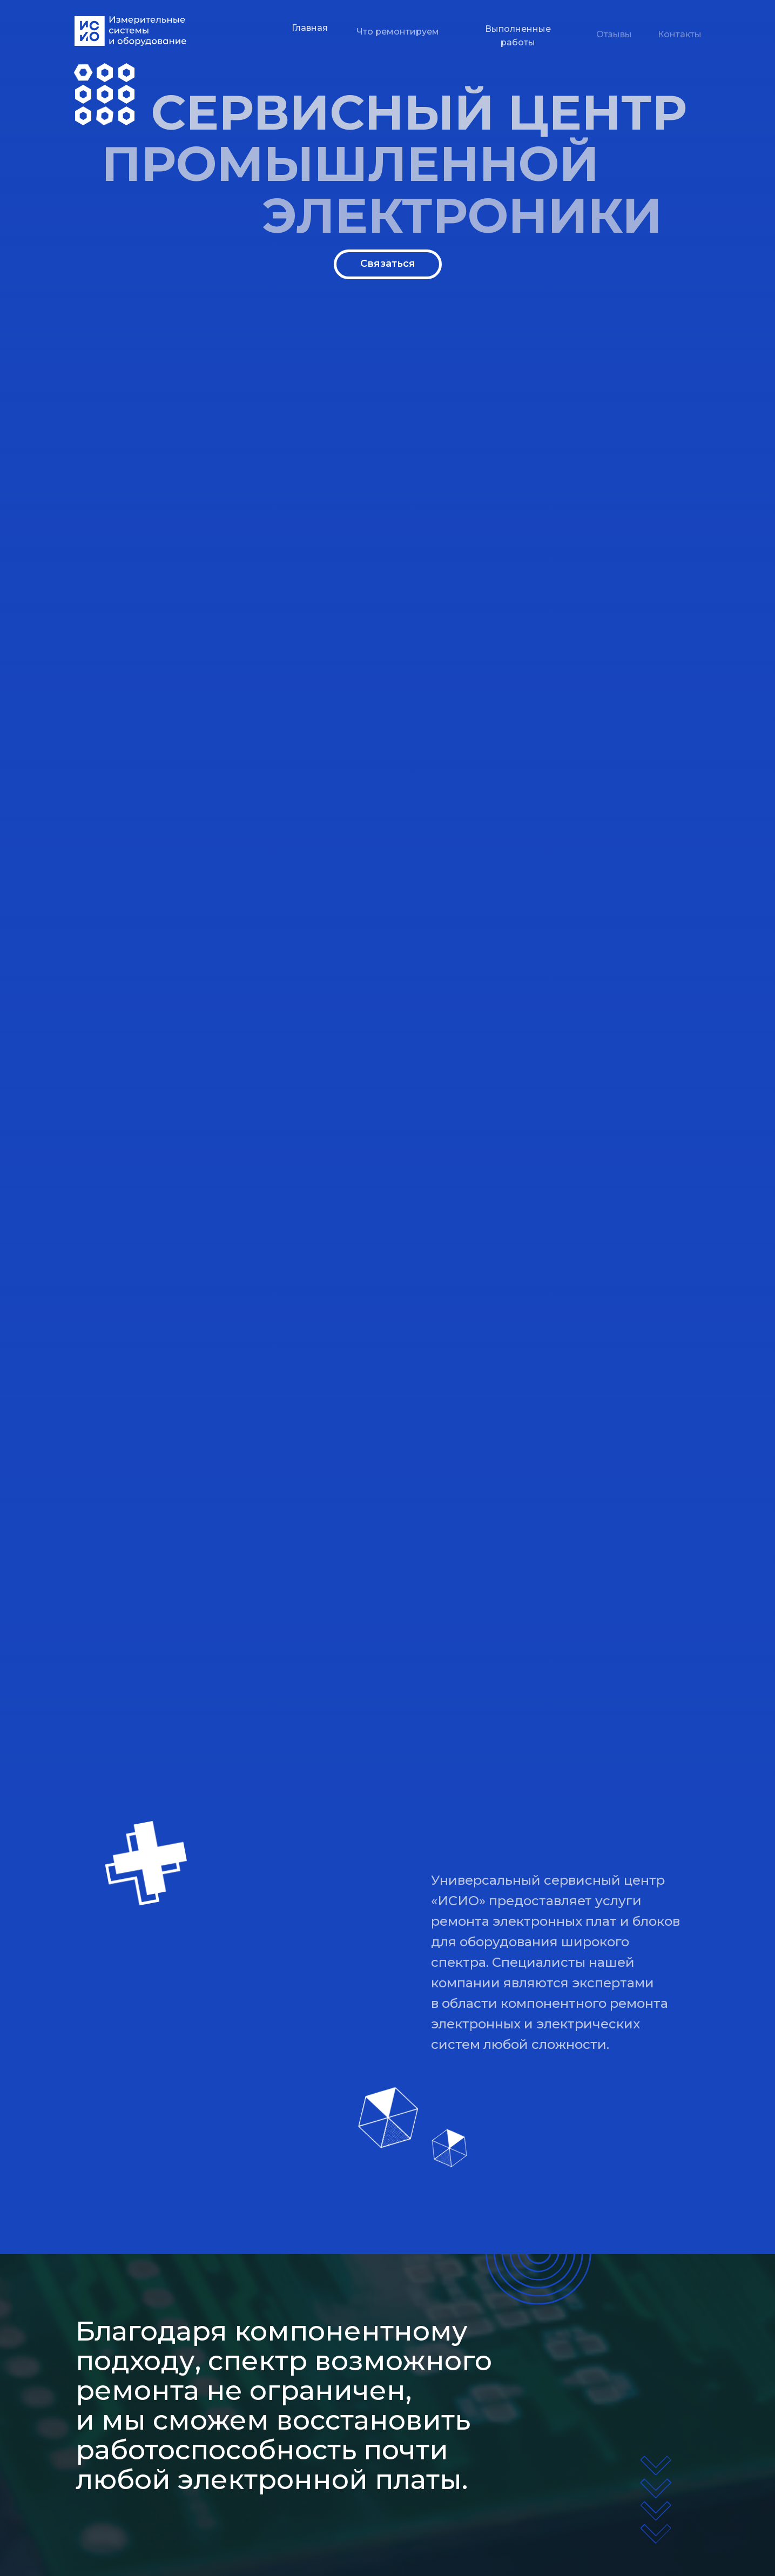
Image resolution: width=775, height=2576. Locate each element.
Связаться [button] (387, 263)
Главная (310, 34)
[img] (130, 31)
